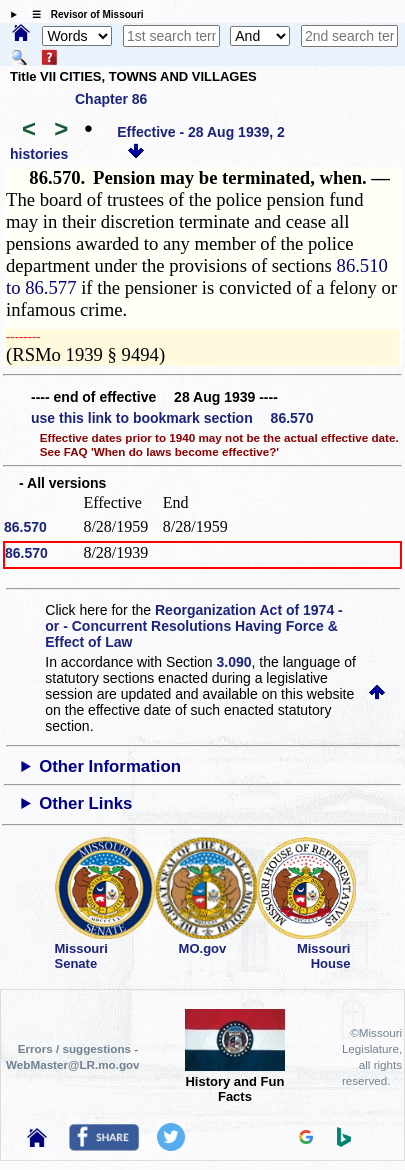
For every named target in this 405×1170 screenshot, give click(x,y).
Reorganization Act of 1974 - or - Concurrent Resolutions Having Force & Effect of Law (193, 626)
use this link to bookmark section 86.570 (172, 418)
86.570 (25, 527)
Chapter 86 (111, 99)
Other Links (85, 803)
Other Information (110, 766)
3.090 (234, 662)
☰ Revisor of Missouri (83, 14)
